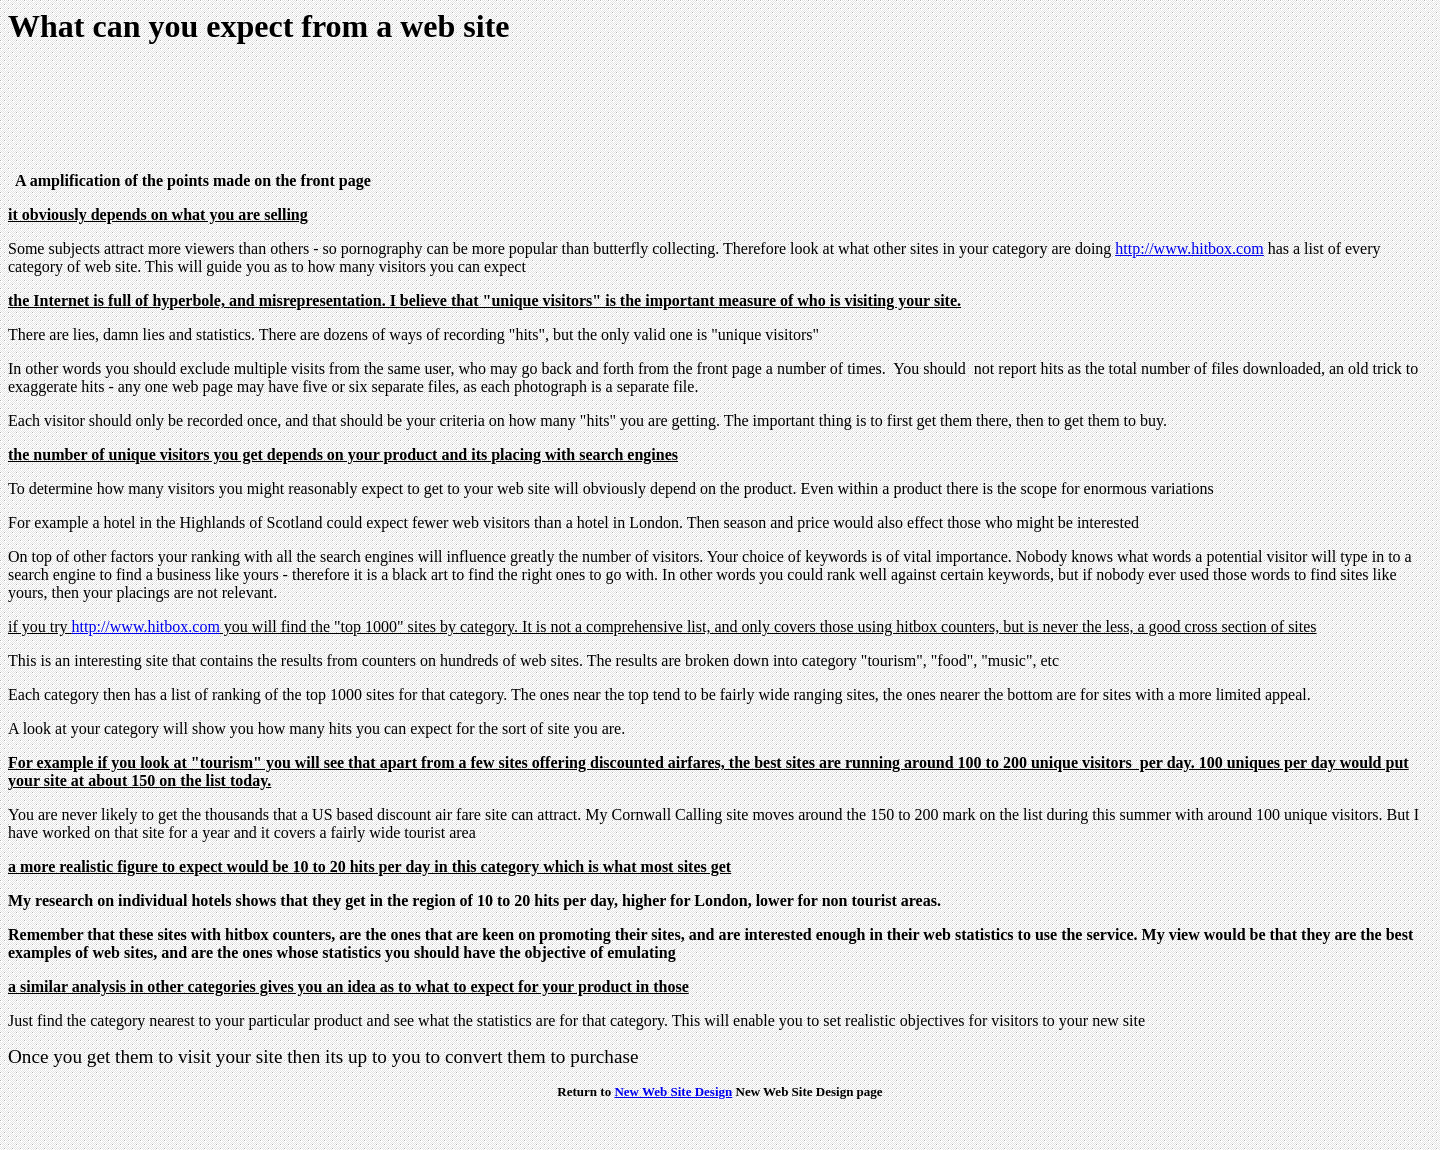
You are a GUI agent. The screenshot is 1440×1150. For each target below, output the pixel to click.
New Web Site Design (673, 1091)
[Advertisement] (372, 111)
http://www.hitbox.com (1189, 248)
